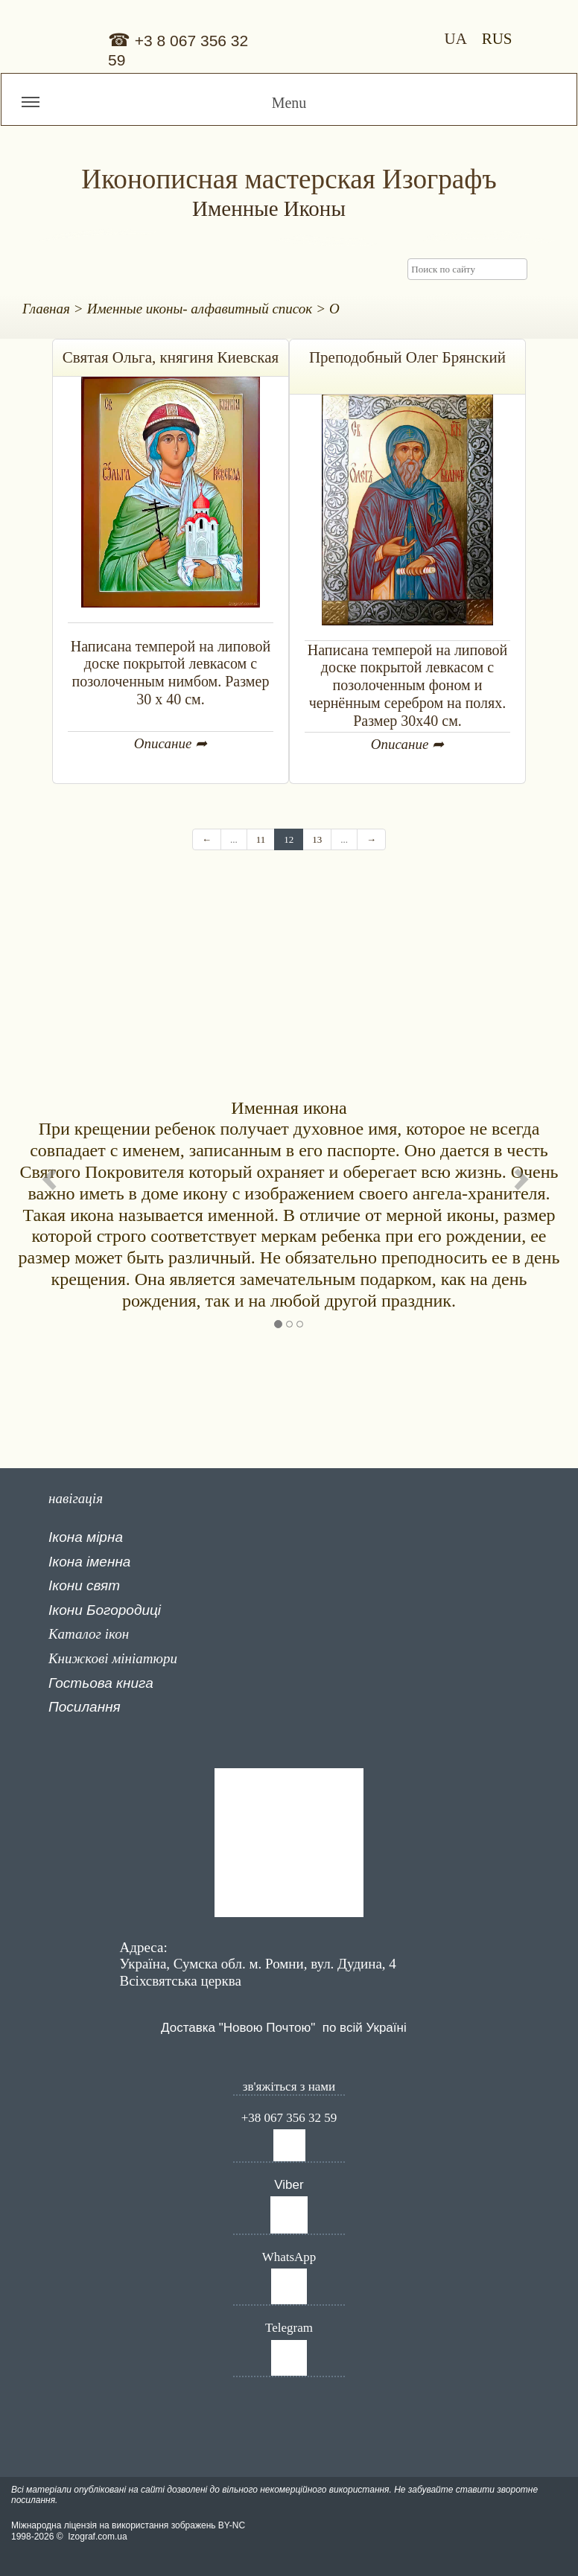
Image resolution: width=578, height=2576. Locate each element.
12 (288, 839)
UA (459, 39)
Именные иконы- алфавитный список (200, 308)
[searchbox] (467, 269)
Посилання (84, 1707)
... (234, 839)
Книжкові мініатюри (112, 1658)
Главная (46, 308)
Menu (164, 109)
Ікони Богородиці (104, 1610)
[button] (53, 1179)
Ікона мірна (85, 1537)
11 (261, 839)
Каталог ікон (88, 1634)
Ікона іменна (89, 1561)
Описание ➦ (170, 743)
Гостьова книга (100, 1683)
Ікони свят (84, 1585)
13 (317, 839)
